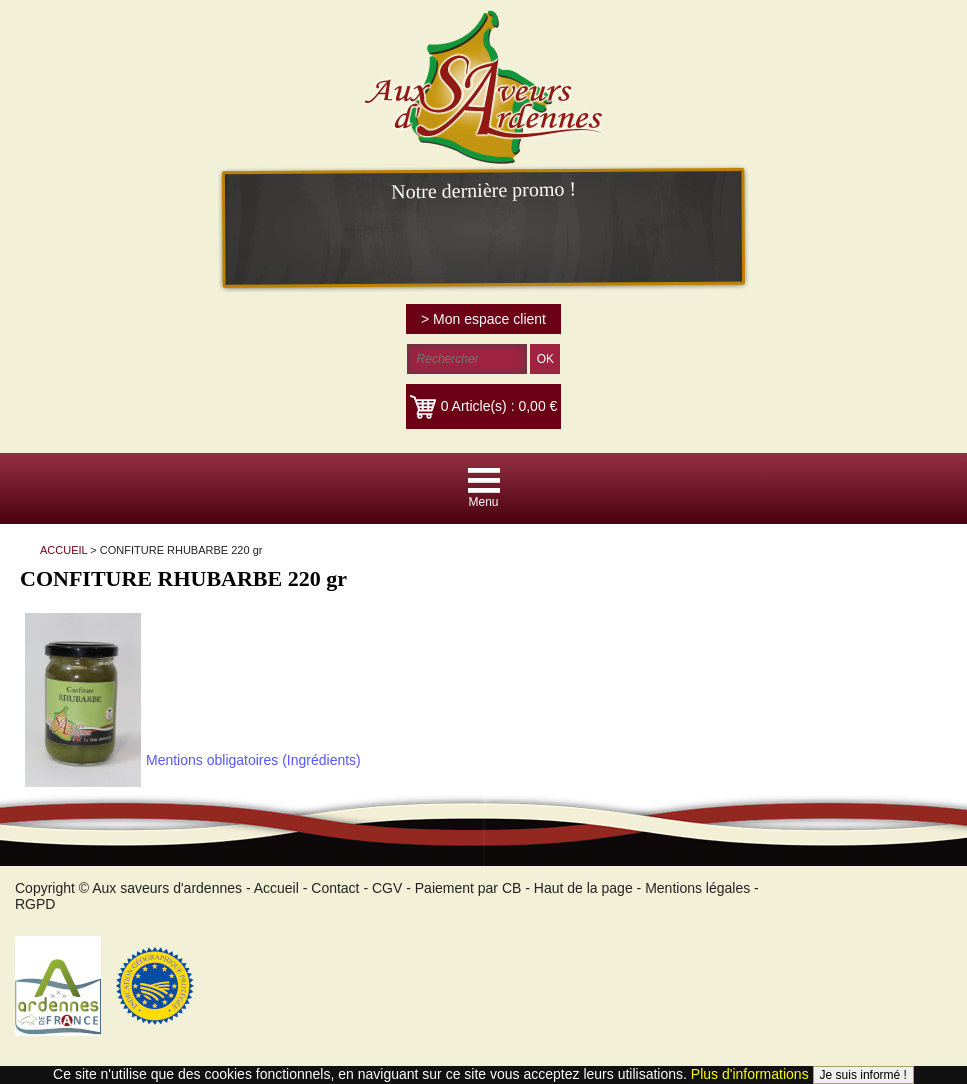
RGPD (35, 904)
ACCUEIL (63, 550)
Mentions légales (697, 888)
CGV (387, 888)
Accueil (276, 888)
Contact (335, 888)
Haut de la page (583, 888)
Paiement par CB (468, 888)
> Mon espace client (483, 319)
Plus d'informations (750, 1074)
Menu (483, 502)
